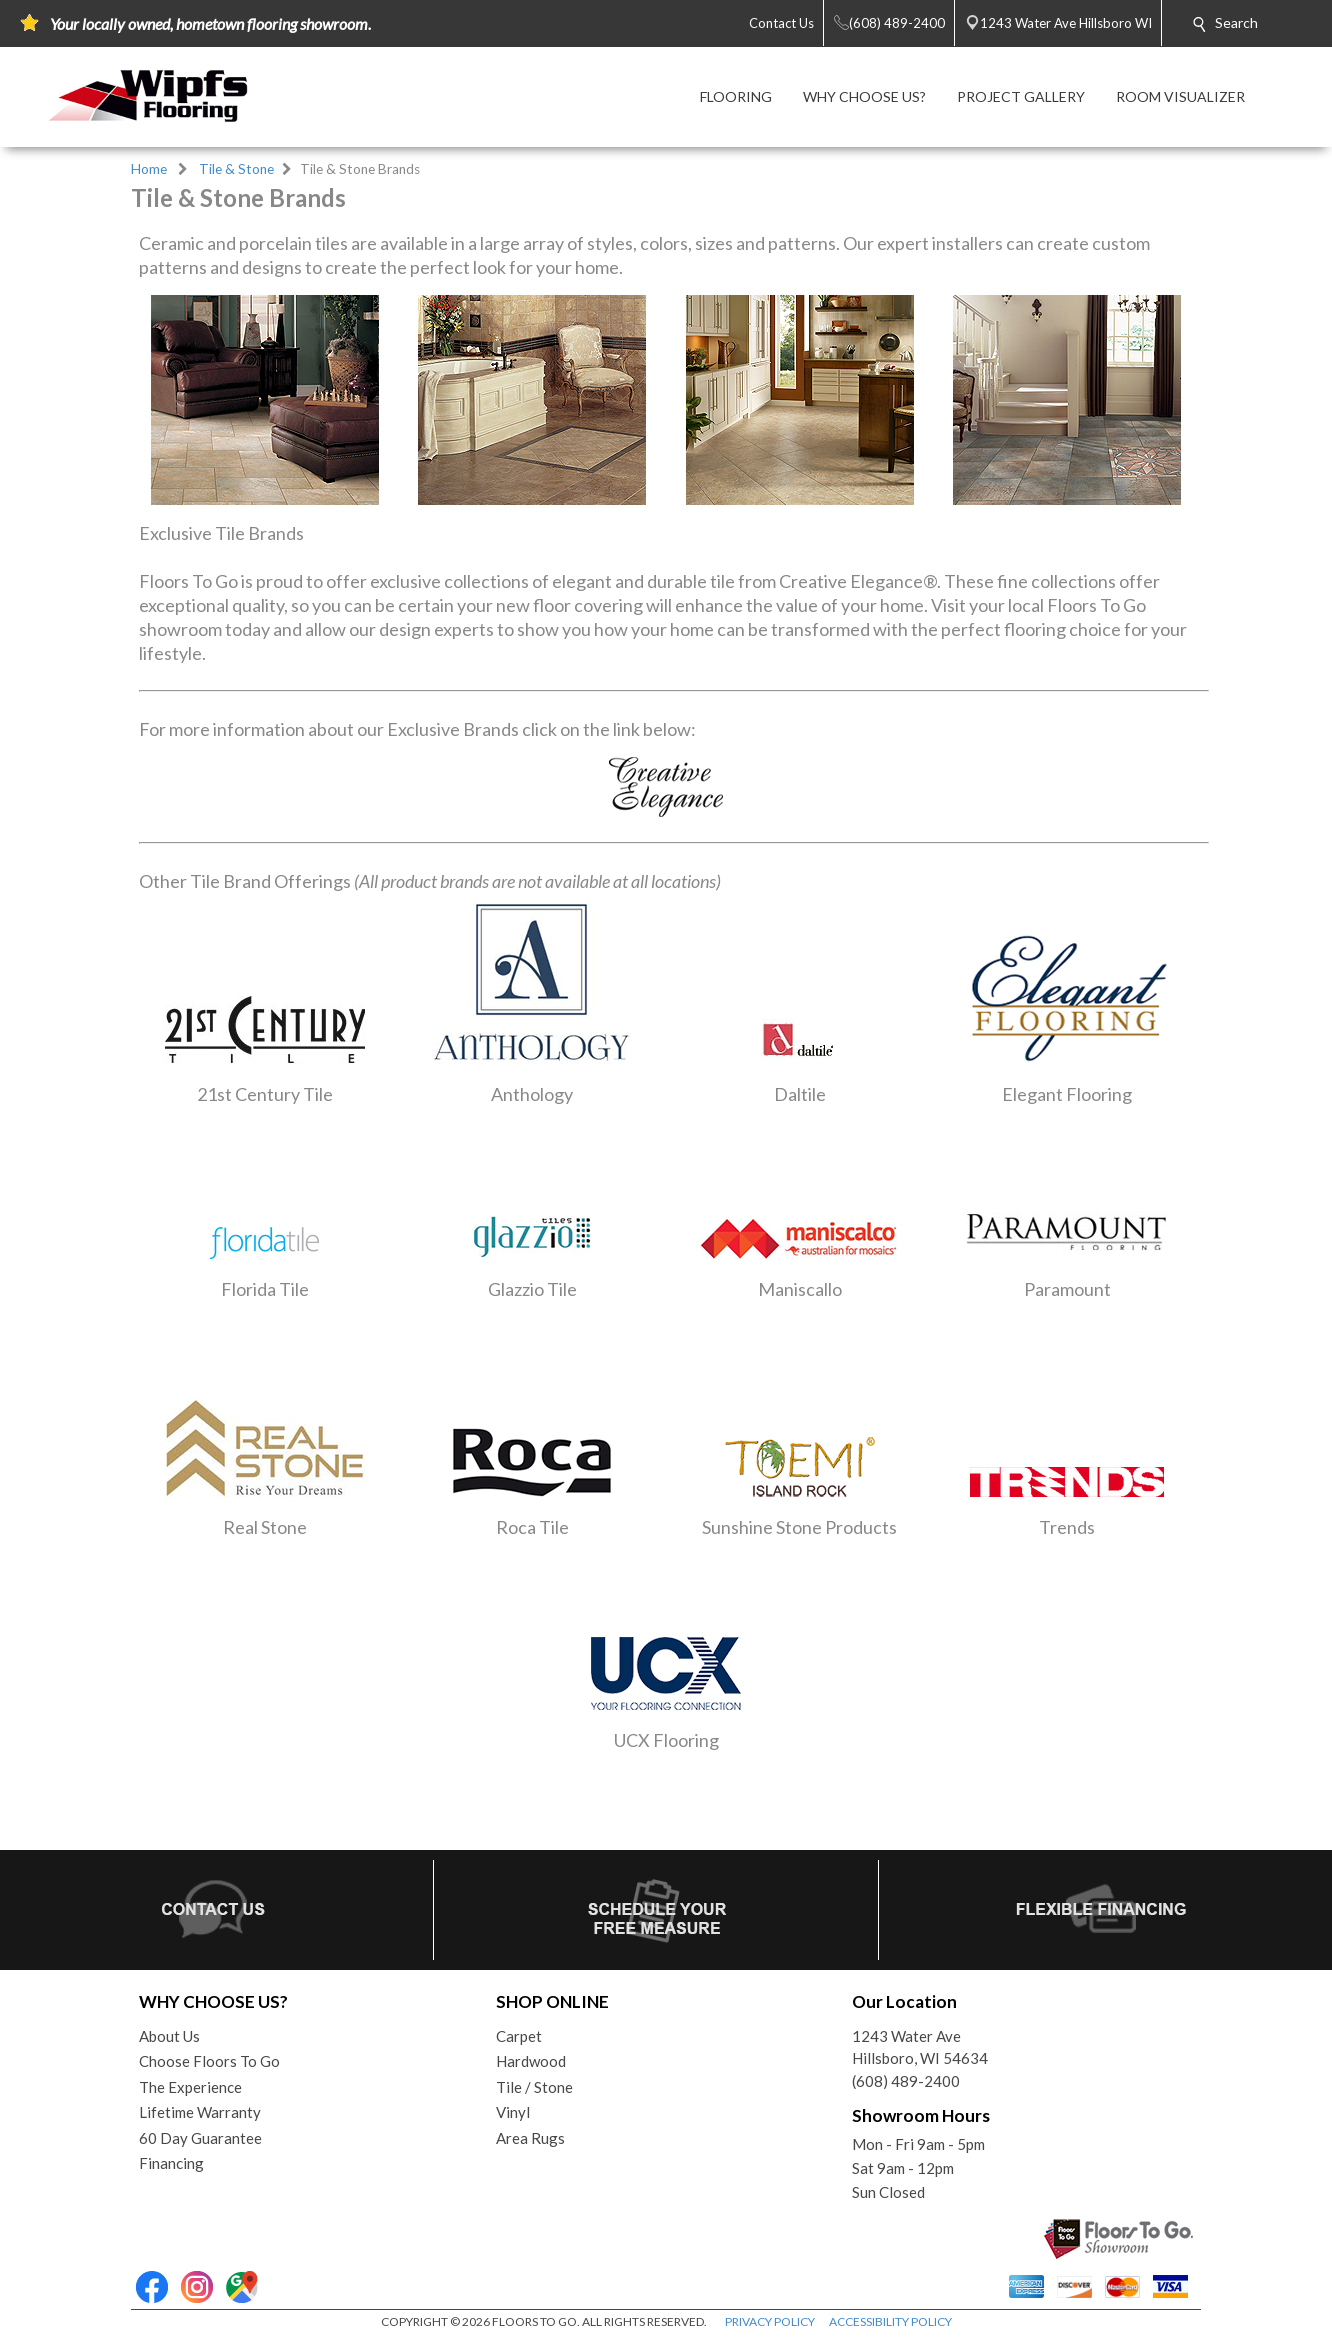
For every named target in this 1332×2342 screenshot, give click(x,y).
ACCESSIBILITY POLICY (890, 2321)
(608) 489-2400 (906, 2081)
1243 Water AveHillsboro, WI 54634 (920, 2047)
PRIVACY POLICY (770, 2321)
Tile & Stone (236, 169)
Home (149, 169)
